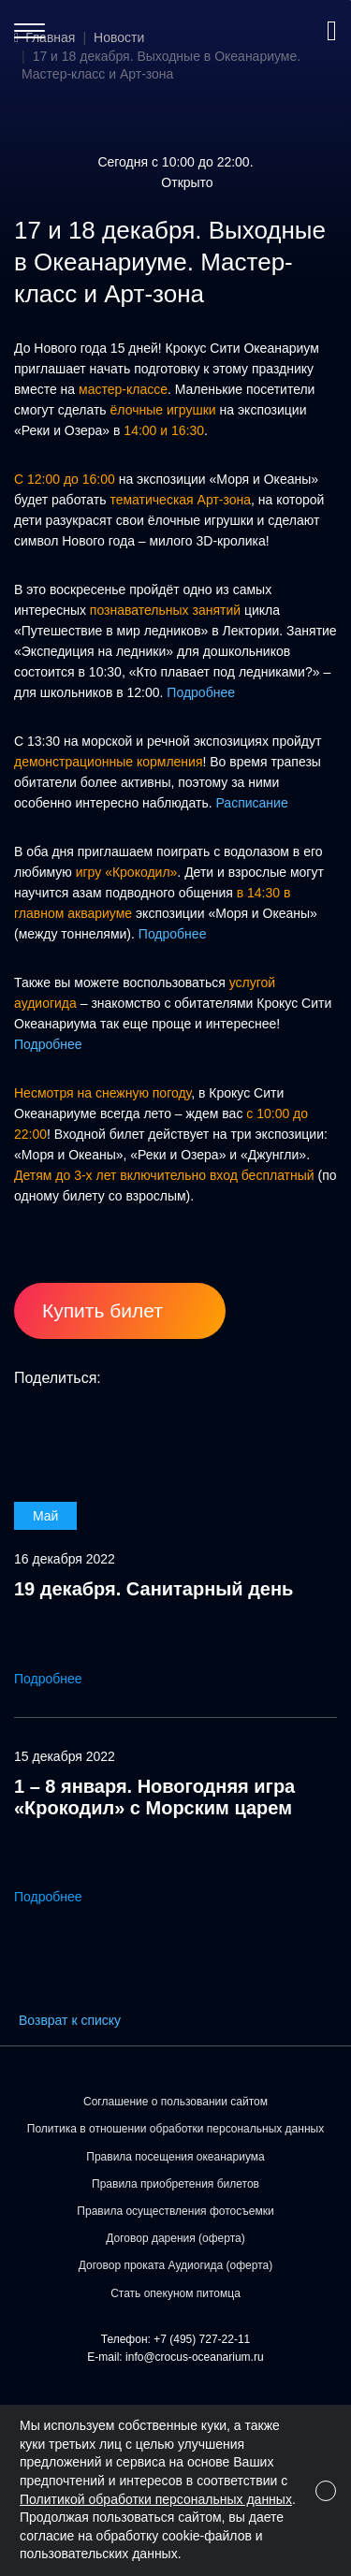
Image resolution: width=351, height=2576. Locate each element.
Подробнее (201, 692)
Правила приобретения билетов (175, 2183)
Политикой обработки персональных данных (156, 2499)
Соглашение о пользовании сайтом (175, 2101)
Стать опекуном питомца (175, 2293)
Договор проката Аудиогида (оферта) (175, 2265)
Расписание (252, 802)
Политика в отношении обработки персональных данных (175, 2128)
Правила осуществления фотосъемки (175, 2211)
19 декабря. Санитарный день (153, 1589)
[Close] (325, 2491)
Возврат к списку (70, 2020)
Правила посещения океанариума (175, 2156)
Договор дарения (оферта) (175, 2238)
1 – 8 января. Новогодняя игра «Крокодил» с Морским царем (154, 1797)
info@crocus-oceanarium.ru (194, 2357)
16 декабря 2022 (64, 1558)
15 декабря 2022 (64, 1756)
